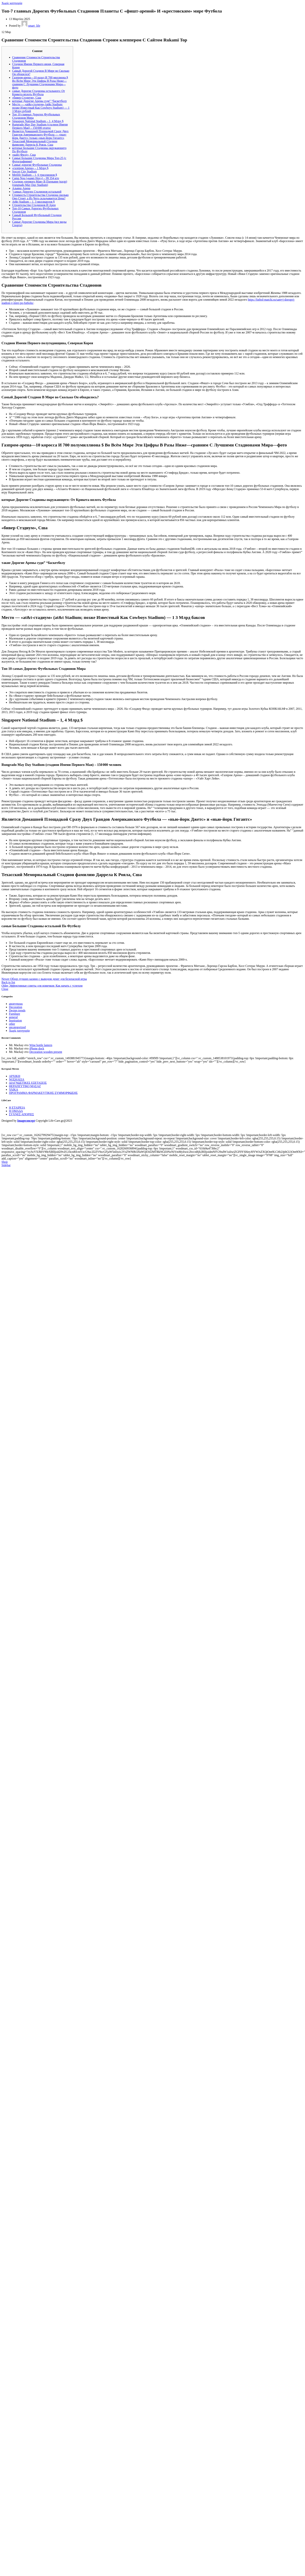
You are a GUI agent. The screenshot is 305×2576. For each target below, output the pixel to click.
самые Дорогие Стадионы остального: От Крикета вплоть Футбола (38, 92)
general (13, 1017)
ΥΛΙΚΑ (13, 1089)
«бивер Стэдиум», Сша (26, 97)
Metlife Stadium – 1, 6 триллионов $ (34, 174)
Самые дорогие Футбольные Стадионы (37, 164)
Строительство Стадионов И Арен (34, 205)
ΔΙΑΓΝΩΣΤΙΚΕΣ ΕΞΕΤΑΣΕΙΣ (28, 1082)
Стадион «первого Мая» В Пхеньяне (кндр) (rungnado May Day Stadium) (39, 183)
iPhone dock (36, 1048)
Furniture (14, 1013)
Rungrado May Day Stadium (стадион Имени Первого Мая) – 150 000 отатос (40, 126)
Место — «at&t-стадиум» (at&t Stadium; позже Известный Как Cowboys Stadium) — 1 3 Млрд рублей (41, 108)
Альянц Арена (21, 188)
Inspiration (15, 1020)
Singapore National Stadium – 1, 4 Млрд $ (37, 121)
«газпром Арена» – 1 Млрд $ (30, 168)
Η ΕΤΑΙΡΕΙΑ (17, 1107)
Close (4, 989)
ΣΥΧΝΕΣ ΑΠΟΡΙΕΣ (21, 1114)
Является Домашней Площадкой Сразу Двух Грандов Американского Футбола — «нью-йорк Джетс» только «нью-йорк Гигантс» (40, 134)
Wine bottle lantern (40, 1045)
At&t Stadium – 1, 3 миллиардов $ (33, 201)
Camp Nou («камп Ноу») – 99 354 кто (35, 178)
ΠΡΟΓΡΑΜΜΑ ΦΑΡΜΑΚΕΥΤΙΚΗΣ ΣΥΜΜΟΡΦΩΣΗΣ (43, 1092)
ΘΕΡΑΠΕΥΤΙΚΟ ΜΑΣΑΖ (25, 1086)
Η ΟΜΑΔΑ (16, 1111)
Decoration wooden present (45, 1051)
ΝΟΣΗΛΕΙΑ (16, 1079)
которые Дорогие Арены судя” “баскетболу (39, 101)
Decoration (15, 1007)
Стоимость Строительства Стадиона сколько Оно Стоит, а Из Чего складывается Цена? (40, 196)
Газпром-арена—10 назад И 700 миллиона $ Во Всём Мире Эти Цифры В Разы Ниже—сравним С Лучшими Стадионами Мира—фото (40, 82)
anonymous (16, 1003)
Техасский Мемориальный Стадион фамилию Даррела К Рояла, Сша (34, 143)
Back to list (8, 982)
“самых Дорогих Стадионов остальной (36, 191)
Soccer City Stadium (24, 171)
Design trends (17, 1010)
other (12, 1023)
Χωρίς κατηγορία (11, 3)
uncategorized (17, 1027)
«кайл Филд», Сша (24, 154)
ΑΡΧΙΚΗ (14, 1076)
